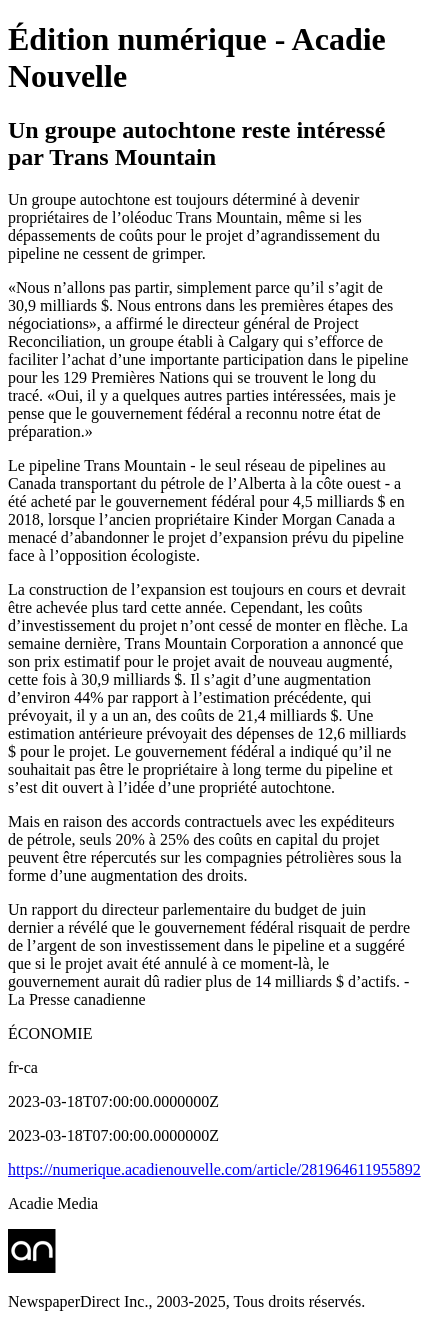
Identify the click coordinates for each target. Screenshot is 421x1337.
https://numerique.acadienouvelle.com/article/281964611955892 (214, 1169)
